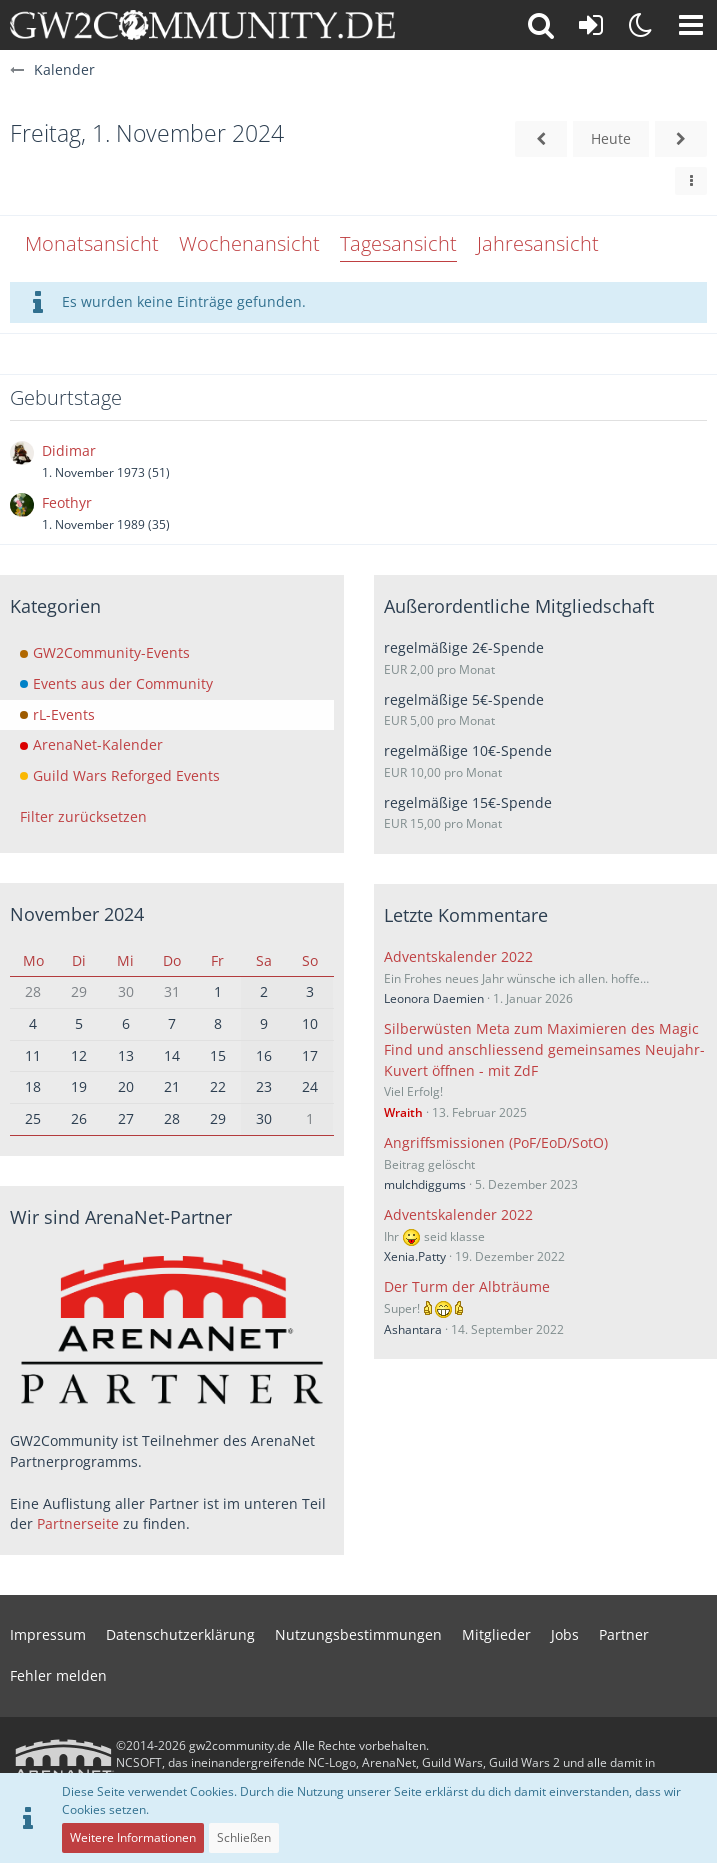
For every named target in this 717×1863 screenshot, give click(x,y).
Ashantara (413, 1329)
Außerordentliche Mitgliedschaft (519, 606)
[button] (691, 25)
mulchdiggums (425, 1184)
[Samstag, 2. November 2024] (681, 139)
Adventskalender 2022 (458, 956)
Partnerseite (78, 1523)
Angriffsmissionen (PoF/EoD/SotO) (496, 1142)
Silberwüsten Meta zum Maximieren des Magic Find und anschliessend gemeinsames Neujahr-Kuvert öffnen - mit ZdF (544, 1049)
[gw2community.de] (202, 25)
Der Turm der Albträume (467, 1286)
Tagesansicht (398, 243)
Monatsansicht (92, 243)
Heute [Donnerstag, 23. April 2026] (611, 138)
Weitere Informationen (133, 1837)
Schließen (244, 1837)
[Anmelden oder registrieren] (591, 25)
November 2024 (77, 914)
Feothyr (67, 502)
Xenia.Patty (415, 1256)
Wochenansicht (249, 243)
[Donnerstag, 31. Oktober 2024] (541, 139)
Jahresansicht (538, 243)
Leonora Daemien (434, 998)
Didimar (69, 450)
